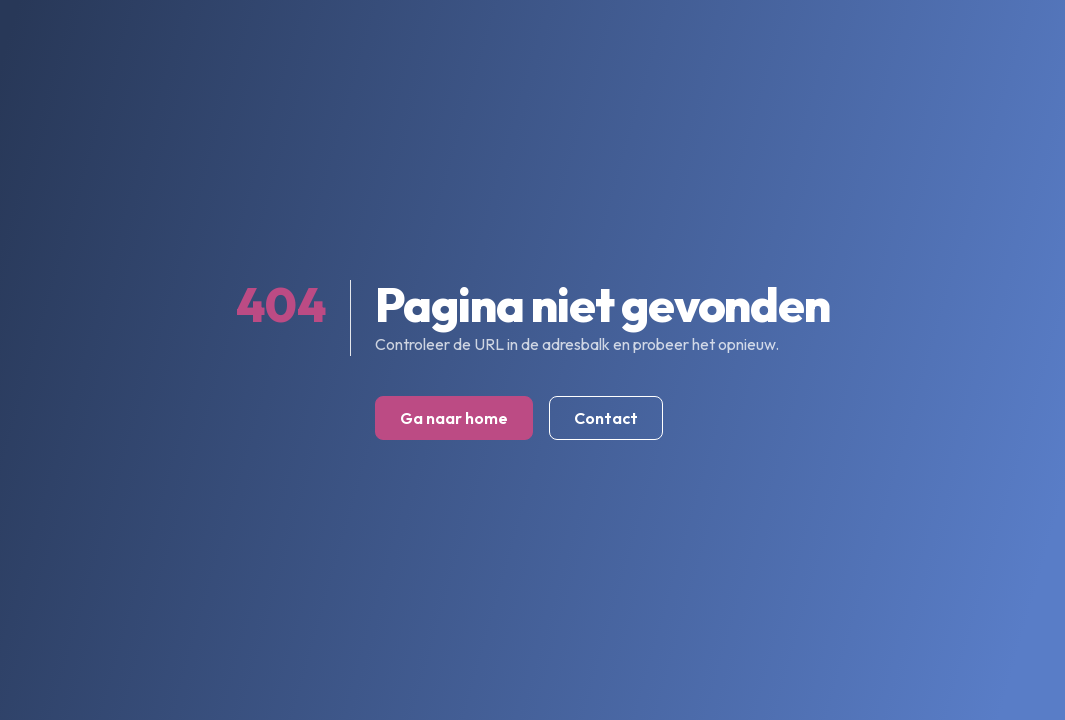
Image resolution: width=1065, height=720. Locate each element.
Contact (606, 418)
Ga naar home (454, 418)
